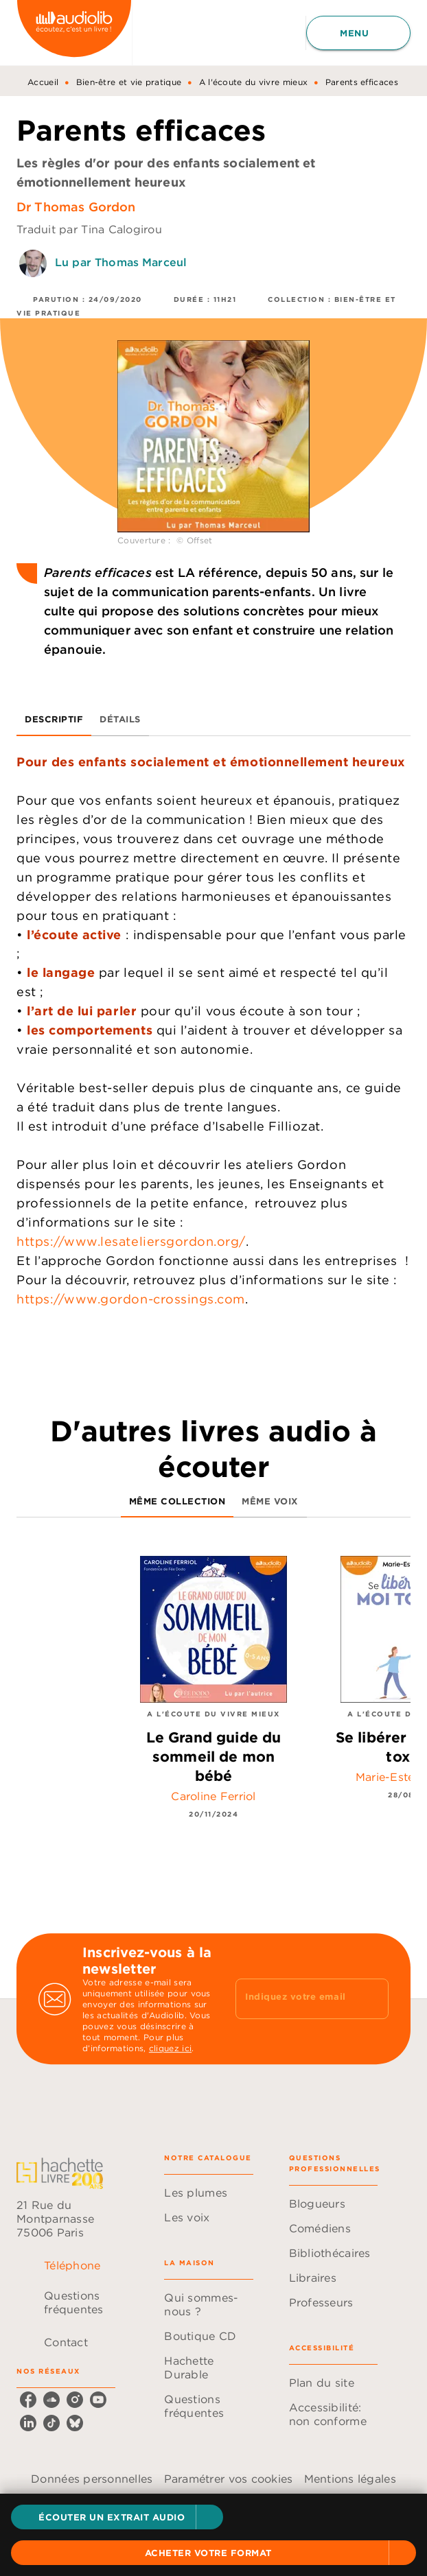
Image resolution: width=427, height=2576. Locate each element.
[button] (117, 2517)
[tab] (53, 719)
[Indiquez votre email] (294, 1999)
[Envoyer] (372, 1999)
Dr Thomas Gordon (76, 207)
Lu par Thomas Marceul (121, 262)
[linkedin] (28, 2423)
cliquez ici (170, 2048)
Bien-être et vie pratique (129, 82)
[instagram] (74, 2399)
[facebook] (28, 2399)
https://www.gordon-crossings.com (130, 1299)
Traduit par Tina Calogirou (89, 229)
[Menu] (358, 33)
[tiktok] (51, 2423)
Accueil (42, 82)
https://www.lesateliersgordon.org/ (131, 1241)
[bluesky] (74, 2423)
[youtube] (98, 2399)
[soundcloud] (51, 2399)
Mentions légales (350, 2478)
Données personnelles (91, 2478)
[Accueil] (74, 32)
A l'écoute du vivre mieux (253, 82)
